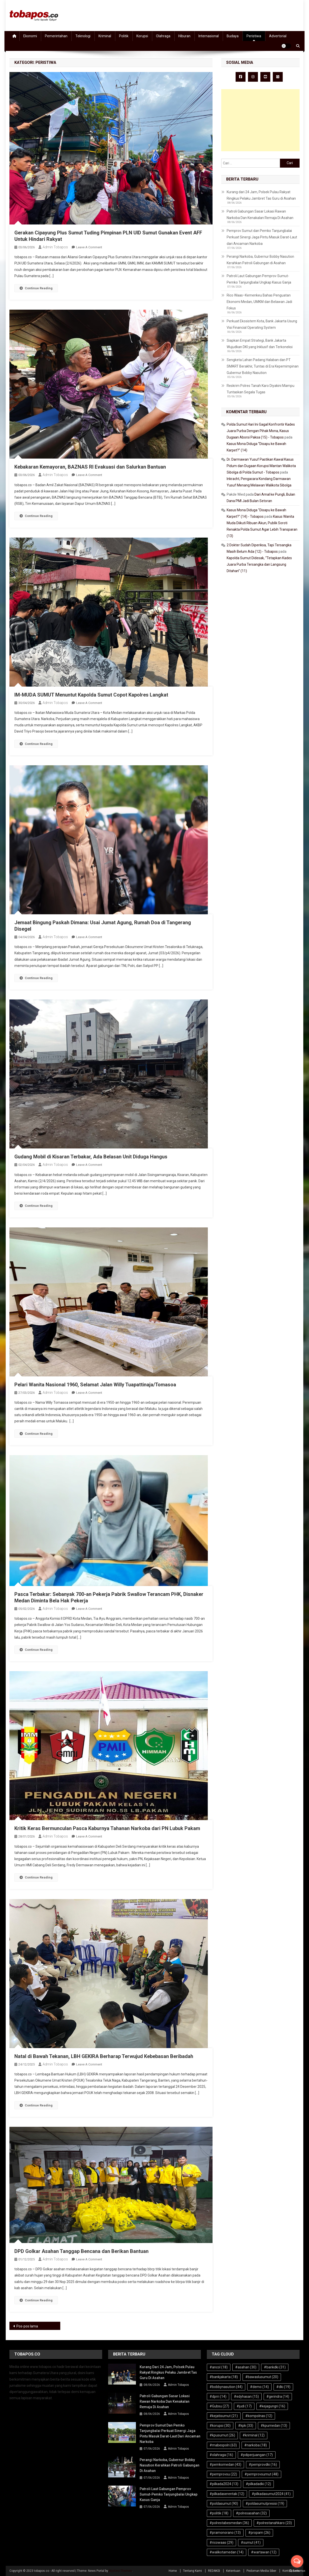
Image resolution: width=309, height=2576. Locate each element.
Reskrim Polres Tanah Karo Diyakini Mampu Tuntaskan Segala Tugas (260, 389)
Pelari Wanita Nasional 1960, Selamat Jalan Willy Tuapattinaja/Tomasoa (95, 1385)
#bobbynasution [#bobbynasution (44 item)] (226, 2387)
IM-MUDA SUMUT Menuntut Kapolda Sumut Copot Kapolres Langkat (91, 695)
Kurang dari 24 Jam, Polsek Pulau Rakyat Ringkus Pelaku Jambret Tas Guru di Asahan (261, 195)
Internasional (208, 36)
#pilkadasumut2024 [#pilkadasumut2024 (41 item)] (271, 2494)
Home (173, 2571)
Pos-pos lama (27, 2326)
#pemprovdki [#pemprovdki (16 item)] (263, 2464)
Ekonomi (30, 36)
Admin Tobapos (55, 247)
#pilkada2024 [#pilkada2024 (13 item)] (224, 2484)
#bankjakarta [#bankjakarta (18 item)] (224, 2377)
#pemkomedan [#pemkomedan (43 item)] (225, 2464)
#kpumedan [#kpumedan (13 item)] (274, 2426)
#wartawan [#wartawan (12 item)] (264, 2552)
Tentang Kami (192, 2571)
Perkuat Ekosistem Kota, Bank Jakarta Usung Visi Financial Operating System (262, 324)
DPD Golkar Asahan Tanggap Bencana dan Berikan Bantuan (81, 2251)
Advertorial (277, 36)
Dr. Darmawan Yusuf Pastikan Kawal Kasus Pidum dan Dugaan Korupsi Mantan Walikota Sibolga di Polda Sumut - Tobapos (261, 465)
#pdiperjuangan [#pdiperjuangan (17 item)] (257, 2455)
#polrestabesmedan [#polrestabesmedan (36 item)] (229, 2523)
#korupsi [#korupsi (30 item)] (220, 2426)
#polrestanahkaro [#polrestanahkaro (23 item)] (274, 2523)
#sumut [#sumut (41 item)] (251, 2542)
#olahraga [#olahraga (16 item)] (221, 2455)
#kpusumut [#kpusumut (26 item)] (222, 2435)
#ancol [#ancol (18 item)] (219, 2367)
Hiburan (184, 36)
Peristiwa (254, 36)
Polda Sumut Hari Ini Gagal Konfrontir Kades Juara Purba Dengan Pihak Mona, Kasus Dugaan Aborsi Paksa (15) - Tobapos (261, 430)
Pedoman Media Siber (261, 2571)
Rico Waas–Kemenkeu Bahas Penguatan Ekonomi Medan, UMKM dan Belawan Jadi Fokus (259, 301)
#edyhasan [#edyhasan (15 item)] (246, 2396)
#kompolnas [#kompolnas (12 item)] (258, 2416)
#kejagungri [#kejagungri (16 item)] (272, 2406)
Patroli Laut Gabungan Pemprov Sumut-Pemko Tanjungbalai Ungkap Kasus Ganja (259, 279)
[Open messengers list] (297, 2561)
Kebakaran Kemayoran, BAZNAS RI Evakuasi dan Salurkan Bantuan (90, 467)
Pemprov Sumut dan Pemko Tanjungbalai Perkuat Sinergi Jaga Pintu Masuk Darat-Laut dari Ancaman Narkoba (262, 237)
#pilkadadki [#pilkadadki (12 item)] (258, 2484)
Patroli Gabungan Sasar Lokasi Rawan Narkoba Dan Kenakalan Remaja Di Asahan (260, 214)
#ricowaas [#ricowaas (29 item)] (221, 2542)
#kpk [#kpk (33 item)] (245, 2426)
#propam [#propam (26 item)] (259, 2533)
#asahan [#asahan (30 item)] (245, 2367)
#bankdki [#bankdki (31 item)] (275, 2367)
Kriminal (104, 36)
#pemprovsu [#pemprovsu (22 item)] (223, 2474)
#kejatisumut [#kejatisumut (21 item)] (224, 2416)
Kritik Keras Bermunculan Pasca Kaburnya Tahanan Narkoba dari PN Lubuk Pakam (107, 1828)
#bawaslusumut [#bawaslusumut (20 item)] (261, 2377)
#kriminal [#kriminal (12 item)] (254, 2435)
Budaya (233, 36)
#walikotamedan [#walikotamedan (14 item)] (227, 2552)
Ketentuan (233, 2571)
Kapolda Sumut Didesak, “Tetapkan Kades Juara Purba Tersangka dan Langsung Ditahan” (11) (259, 564)
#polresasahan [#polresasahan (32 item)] (251, 2513)
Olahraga (163, 36)
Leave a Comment (89, 247)
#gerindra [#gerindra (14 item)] (277, 2396)
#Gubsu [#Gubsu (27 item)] (219, 2406)
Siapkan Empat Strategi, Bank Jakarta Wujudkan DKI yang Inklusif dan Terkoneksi (260, 343)
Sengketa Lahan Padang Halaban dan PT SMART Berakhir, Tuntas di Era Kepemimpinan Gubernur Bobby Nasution (263, 366)
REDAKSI (214, 2571)
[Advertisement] (260, 120)
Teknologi (83, 36)
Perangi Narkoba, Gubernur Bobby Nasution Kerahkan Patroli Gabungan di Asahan (260, 260)
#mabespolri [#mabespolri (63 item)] (223, 2445)
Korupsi (142, 36)
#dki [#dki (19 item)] (283, 2387)
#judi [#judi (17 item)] (244, 2406)
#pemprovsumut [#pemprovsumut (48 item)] (261, 2474)
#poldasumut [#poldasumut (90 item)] (224, 2503)
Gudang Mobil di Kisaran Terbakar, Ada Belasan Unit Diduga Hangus (90, 1157)
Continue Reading (36, 288)
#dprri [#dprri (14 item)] (218, 2396)
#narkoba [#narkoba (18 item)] (255, 2445)
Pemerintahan (56, 36)
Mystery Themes (120, 2571)
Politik (123, 36)
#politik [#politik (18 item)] (219, 2513)
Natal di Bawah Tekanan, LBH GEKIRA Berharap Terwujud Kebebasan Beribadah (103, 2056)
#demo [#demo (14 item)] (259, 2387)
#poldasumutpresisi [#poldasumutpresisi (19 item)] (265, 2503)
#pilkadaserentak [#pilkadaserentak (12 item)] (227, 2494)
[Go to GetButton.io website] (297, 2571)
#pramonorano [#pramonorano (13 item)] (225, 2533)
